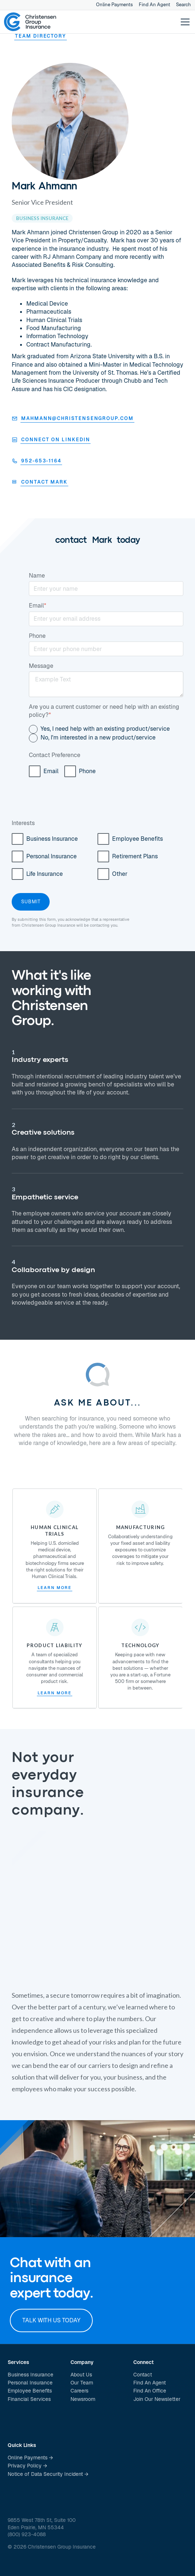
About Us (81, 2374)
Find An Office (149, 2390)
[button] (183, 22)
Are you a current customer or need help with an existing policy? (104, 711)
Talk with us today (51, 2320)
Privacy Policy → (27, 2465)
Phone (37, 636)
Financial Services (29, 2399)
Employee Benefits (30, 2390)
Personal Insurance (30, 2382)
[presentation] (84, 802)
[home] (30, 22)
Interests (23, 823)
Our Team (81, 2382)
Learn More (54, 1588)
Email (37, 605)
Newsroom (82, 2399)
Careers (79, 2390)
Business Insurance (30, 2374)
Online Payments (114, 4)
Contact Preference (54, 755)
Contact (142, 2374)
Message (41, 666)
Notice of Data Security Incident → (48, 2474)
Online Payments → (30, 2457)
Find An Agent (154, 4)
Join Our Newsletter (156, 2399)
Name (37, 575)
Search (183, 4)
